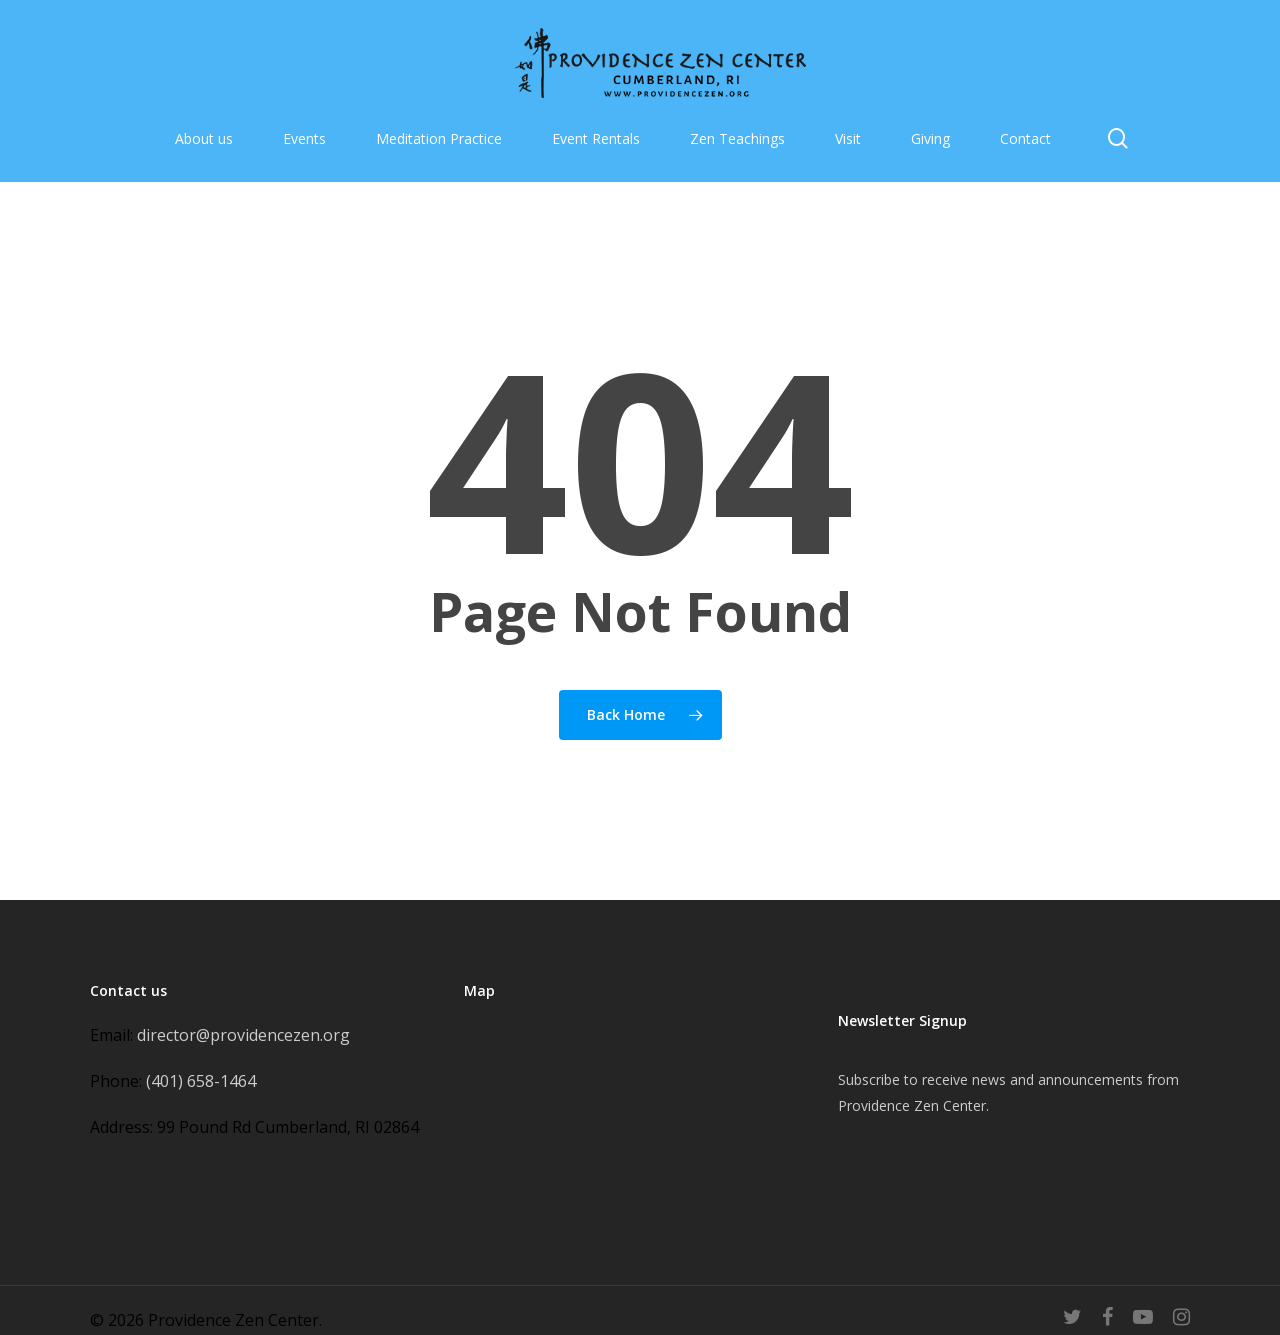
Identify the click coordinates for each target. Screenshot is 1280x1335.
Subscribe (869, 1079)
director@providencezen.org (243, 1035)
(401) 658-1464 (201, 1081)
